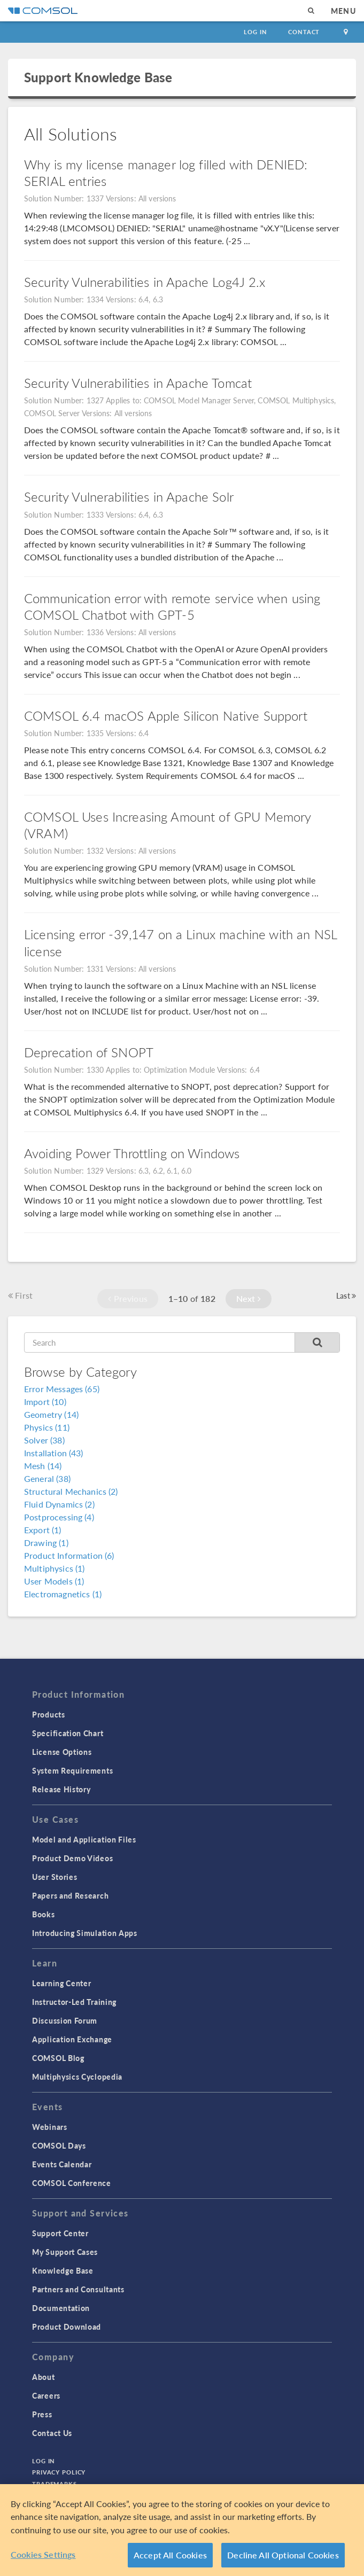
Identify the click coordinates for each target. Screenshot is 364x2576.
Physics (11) (46, 1427)
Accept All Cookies (170, 2555)
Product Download (66, 2326)
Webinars (49, 2126)
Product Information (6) (69, 1555)
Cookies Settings (43, 2554)
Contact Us (52, 2432)
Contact (304, 32)
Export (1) (42, 1530)
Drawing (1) (46, 1542)
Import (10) (45, 1401)
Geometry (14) (51, 1414)
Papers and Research (70, 1895)
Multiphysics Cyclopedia (77, 2076)
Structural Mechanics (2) (71, 1491)
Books (43, 1914)
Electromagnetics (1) (63, 1594)
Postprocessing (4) (59, 1517)
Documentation (61, 2307)
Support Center (60, 2233)
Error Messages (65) (61, 1389)
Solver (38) (44, 1440)
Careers (46, 2395)
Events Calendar (62, 2164)
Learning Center (61, 1983)
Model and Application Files (84, 1839)
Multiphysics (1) (54, 1568)
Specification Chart (67, 1733)
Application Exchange (72, 2039)
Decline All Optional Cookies (283, 2555)
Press (42, 2414)
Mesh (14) (42, 1465)
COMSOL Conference (71, 2182)
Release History (61, 1789)
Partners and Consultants (78, 2289)
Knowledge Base (63, 2270)
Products (48, 1714)
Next (248, 1298)
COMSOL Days (59, 2145)
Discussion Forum (64, 2020)
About (43, 2376)
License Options (62, 1751)
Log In (255, 32)
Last (346, 1295)
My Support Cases (65, 2251)
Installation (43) (53, 1453)
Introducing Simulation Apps (84, 1932)
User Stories (54, 1876)
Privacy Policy (59, 2472)
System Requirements (72, 1770)
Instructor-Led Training (74, 2001)
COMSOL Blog (58, 2057)
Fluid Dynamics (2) (59, 1504)
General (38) (47, 1478)
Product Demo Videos (72, 1858)
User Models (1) (54, 1581)
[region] (182, 2530)
